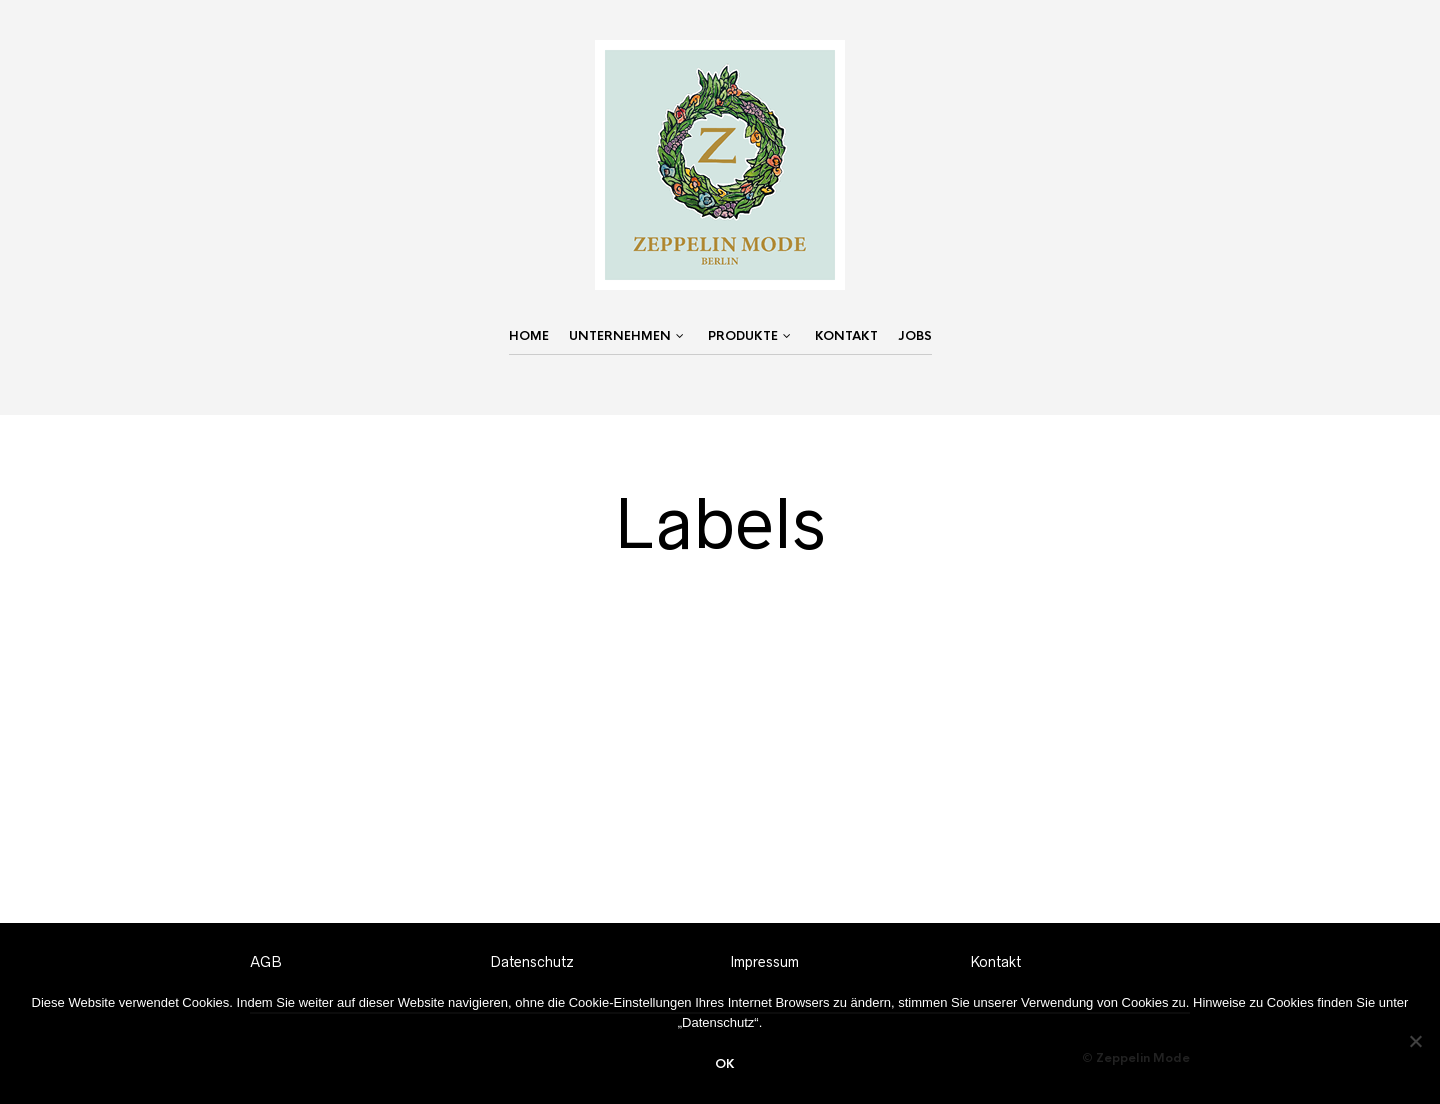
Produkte (743, 336)
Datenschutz (532, 962)
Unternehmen (620, 336)
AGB (266, 962)
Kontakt (846, 336)
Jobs (915, 336)
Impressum (764, 962)
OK (725, 1064)
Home (529, 336)
